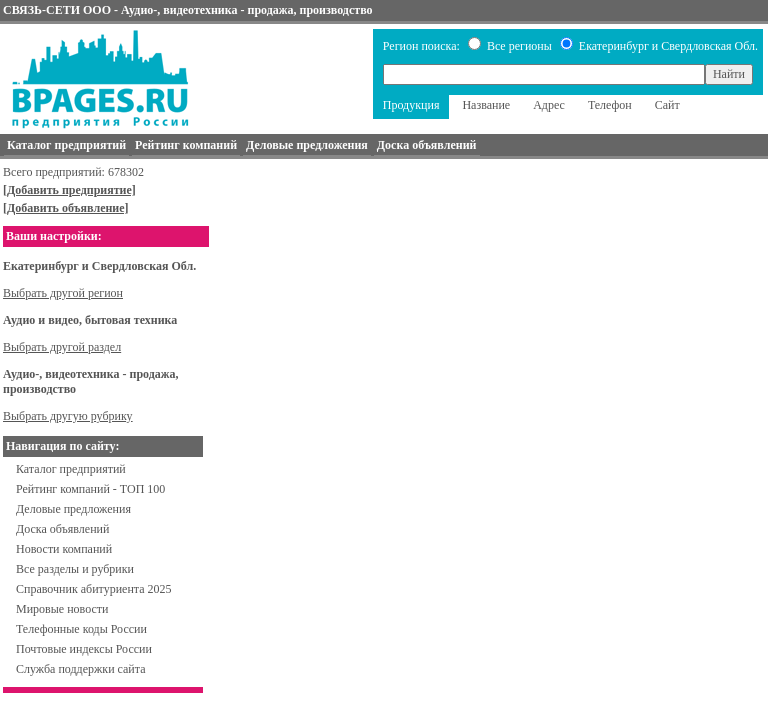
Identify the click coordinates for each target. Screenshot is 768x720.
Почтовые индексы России (84, 649)
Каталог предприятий (71, 469)
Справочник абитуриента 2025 (94, 589)
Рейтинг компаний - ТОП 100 (90, 489)
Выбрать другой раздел (62, 347)
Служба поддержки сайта (81, 669)
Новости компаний (64, 549)
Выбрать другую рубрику (68, 416)
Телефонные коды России (81, 629)
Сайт (667, 105)
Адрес (549, 105)
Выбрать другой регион (63, 293)
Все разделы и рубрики (75, 569)
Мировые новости (62, 609)
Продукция (411, 105)
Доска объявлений (62, 529)
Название (486, 105)
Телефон (610, 105)
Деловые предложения (73, 509)
